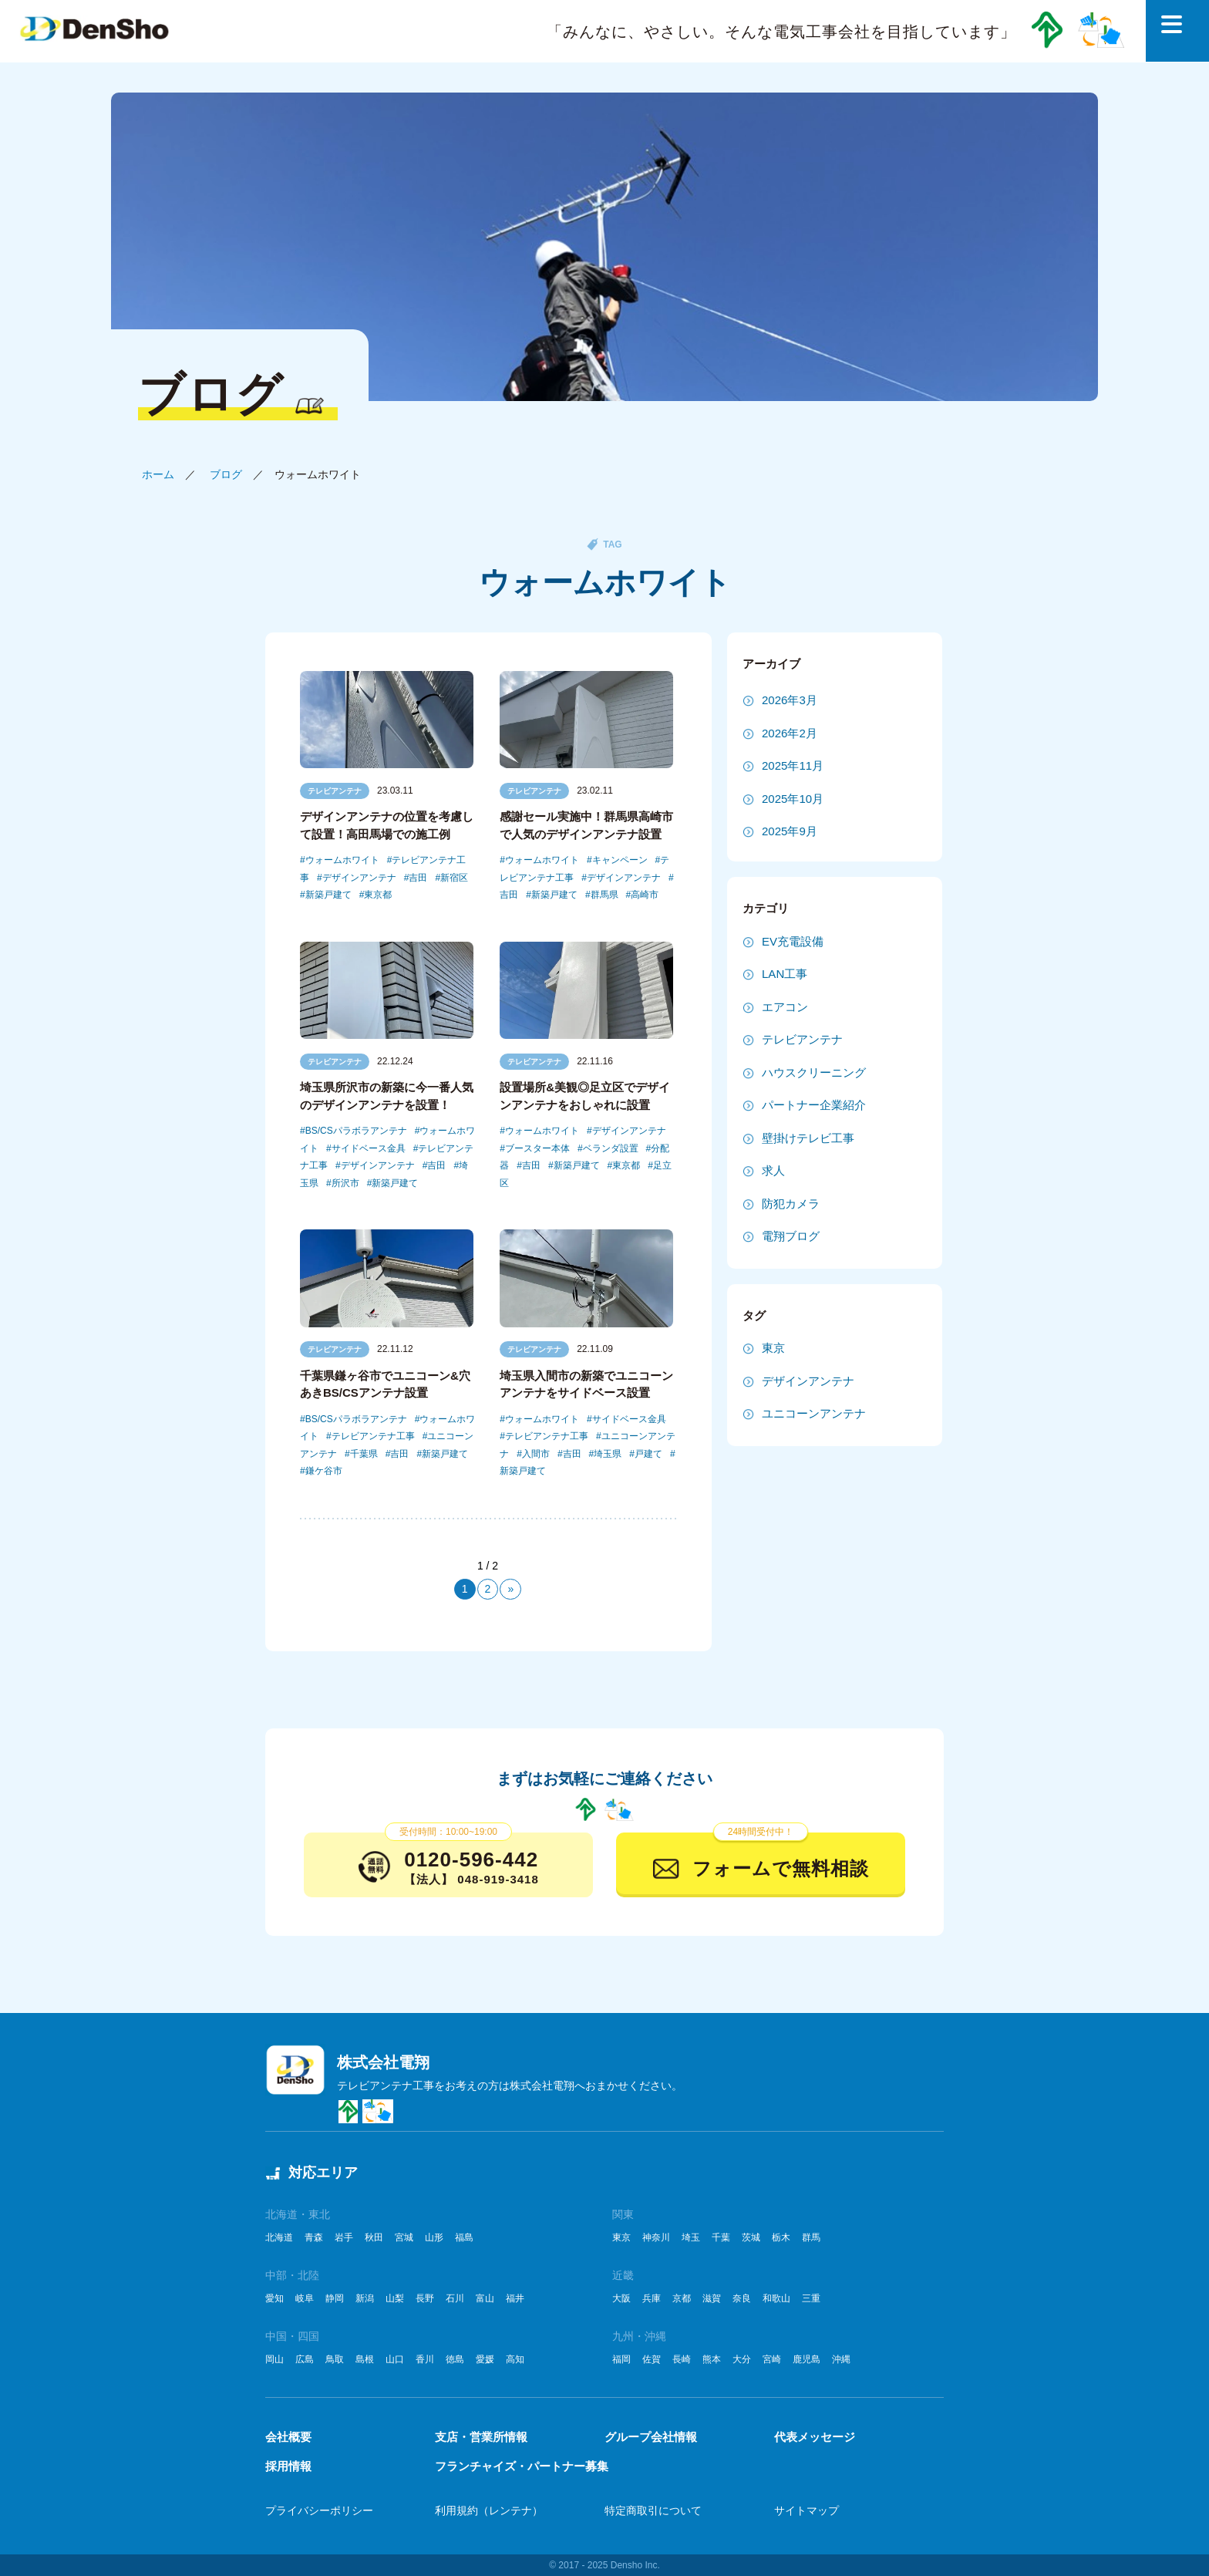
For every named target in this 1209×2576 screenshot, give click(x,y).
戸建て (648, 1453)
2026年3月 (789, 699)
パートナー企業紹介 (814, 1104)
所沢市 (345, 1183)
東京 (773, 1347)
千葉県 (364, 1453)
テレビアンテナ (335, 791)
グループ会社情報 (650, 2436)
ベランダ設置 (610, 1148)
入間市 (536, 1453)
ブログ (226, 474)
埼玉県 (607, 1453)
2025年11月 (792, 765)
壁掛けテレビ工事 (808, 1138)
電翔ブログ (791, 1235)
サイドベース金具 (369, 1148)
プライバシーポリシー (319, 2510)
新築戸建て (328, 894)
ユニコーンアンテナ (814, 1413)
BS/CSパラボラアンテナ (356, 1130)
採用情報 (288, 2466)
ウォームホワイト (342, 860)
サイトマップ (806, 2510)
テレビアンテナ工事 (373, 1436)
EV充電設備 (792, 941)
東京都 (378, 894)
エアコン (785, 1006)
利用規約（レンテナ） (489, 2510)
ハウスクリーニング (814, 1072)
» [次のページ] (510, 1589)
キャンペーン (620, 860)
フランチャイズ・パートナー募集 (521, 2466)
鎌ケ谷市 (323, 1470)
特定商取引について (653, 2510)
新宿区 (454, 877)
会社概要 (288, 2436)
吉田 (418, 877)
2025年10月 (792, 798)
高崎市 (644, 894)
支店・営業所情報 (481, 2436)
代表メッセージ (814, 2436)
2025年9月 (789, 831)
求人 (773, 1170)
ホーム (158, 474)
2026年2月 (789, 733)
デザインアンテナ (359, 877)
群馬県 (604, 894)
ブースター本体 (537, 1148)
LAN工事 (784, 973)
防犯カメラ (791, 1203)
